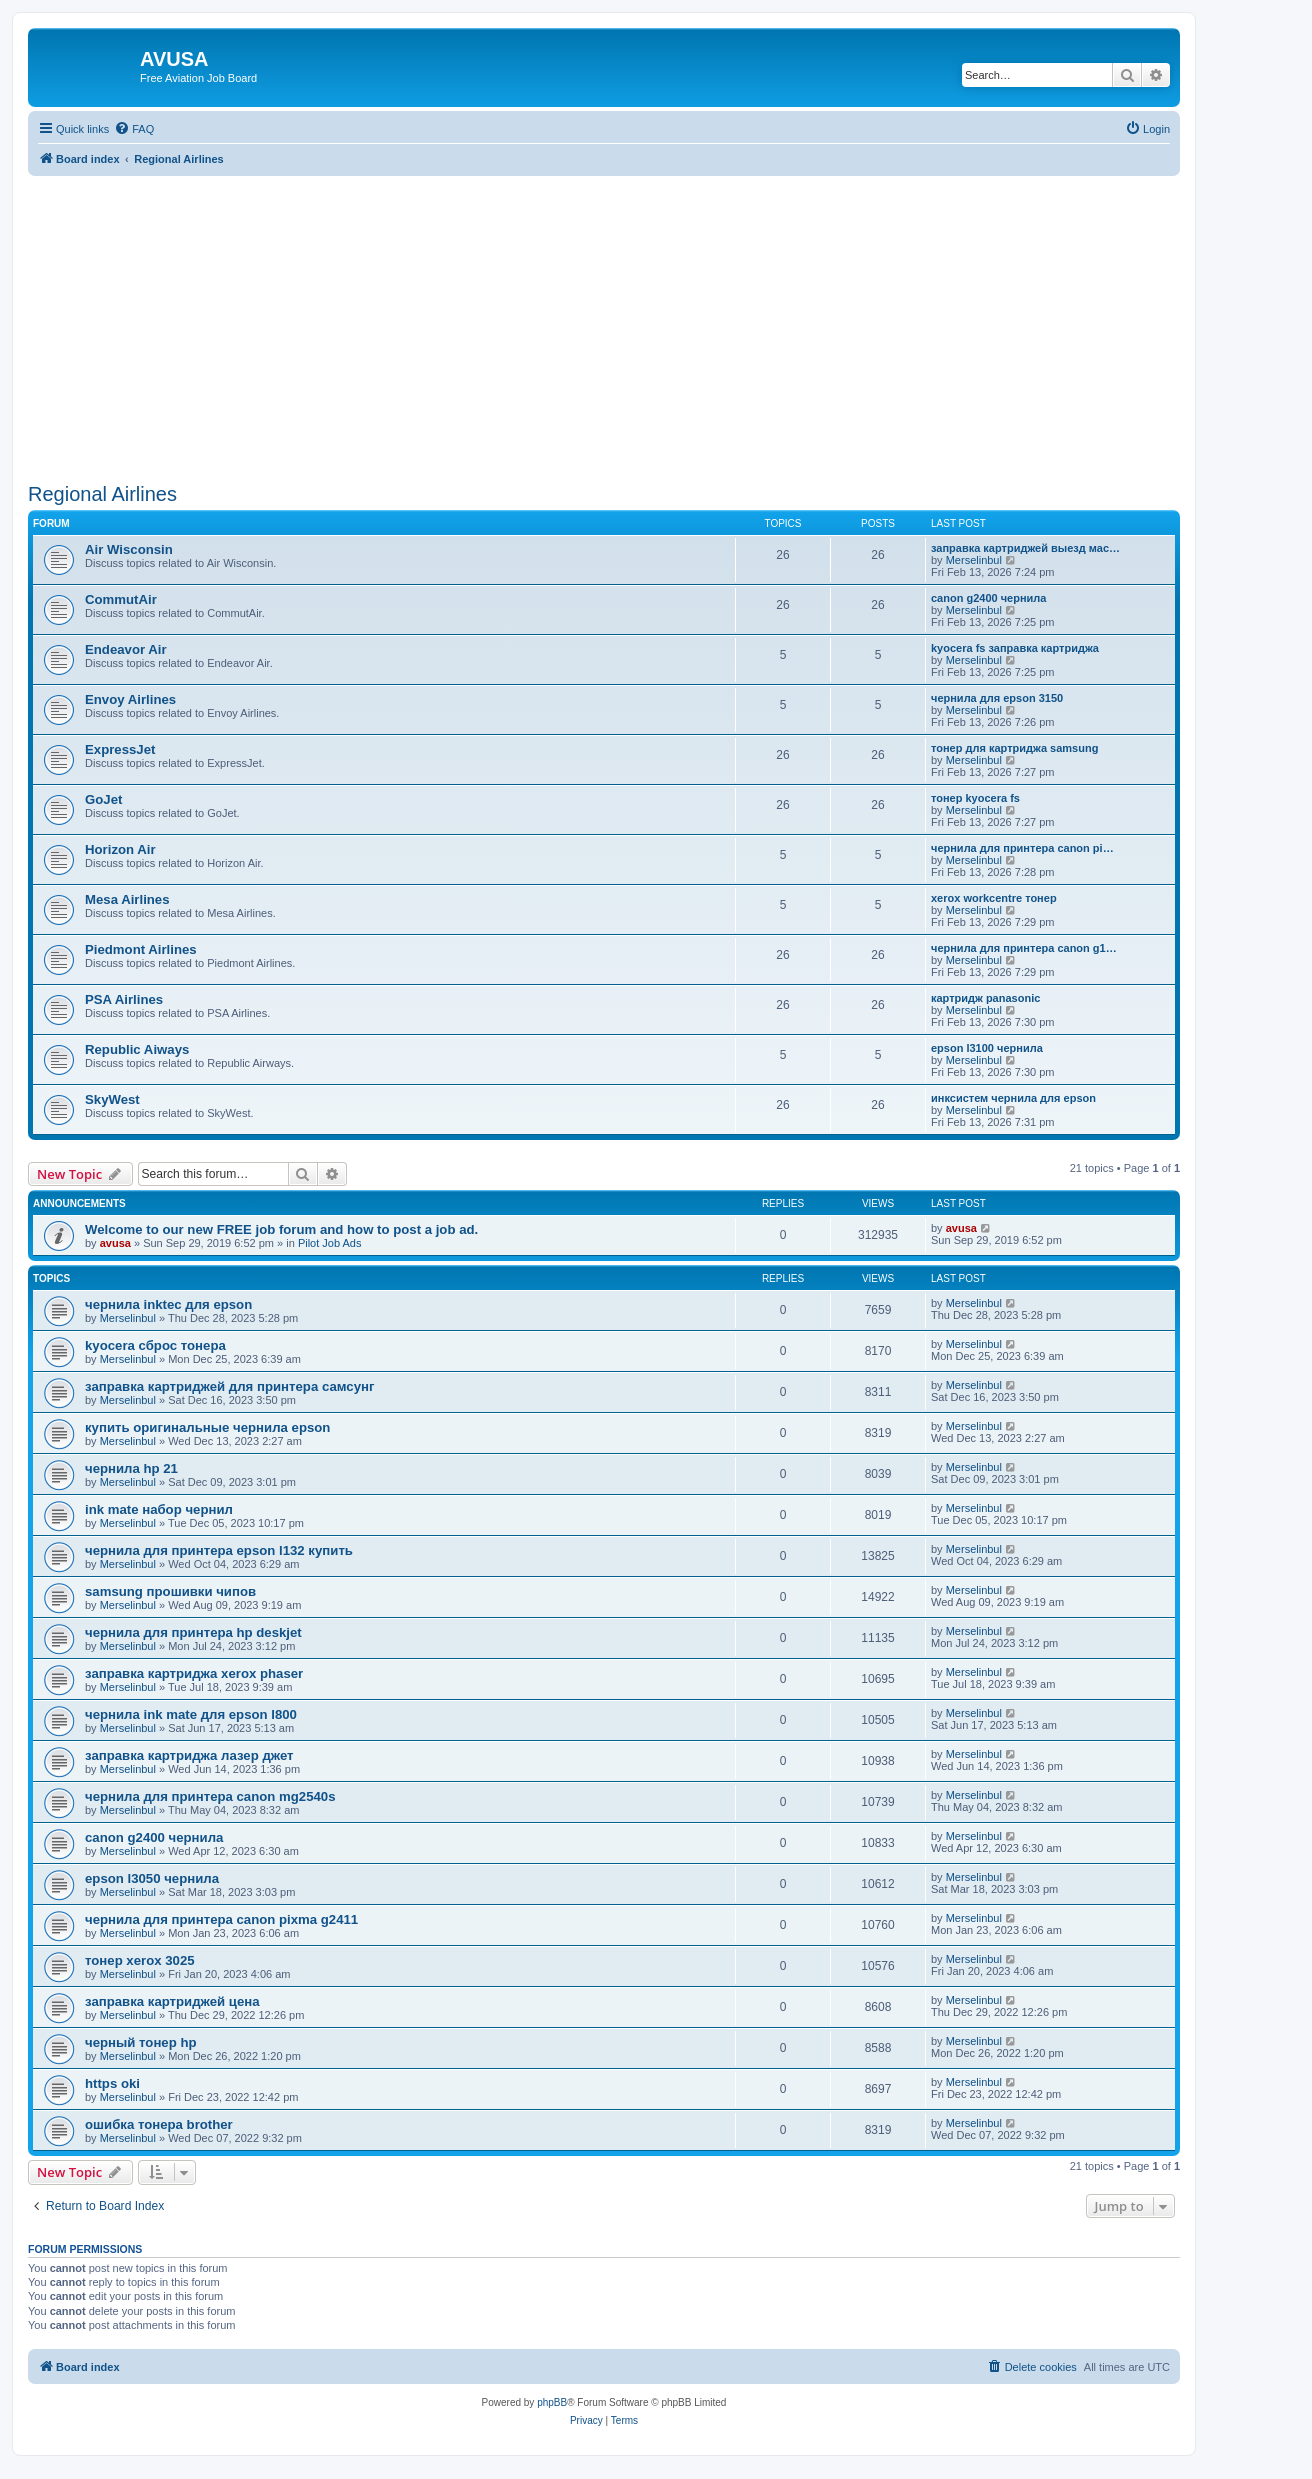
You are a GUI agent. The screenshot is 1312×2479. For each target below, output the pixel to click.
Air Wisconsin (129, 549)
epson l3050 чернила (152, 1878)
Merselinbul (974, 560)
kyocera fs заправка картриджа (1015, 648)
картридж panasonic (985, 998)
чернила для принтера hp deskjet (193, 1632)
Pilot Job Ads (330, 1243)
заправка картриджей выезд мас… (1025, 548)
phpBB (552, 2402)
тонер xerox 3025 (140, 1960)
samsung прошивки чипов (170, 1591)
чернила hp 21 (131, 1468)
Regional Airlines (102, 494)
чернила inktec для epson (168, 1304)
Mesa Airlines (127, 899)
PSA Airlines (124, 999)
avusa (115, 1243)
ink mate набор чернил (159, 1509)
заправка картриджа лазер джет (189, 1755)
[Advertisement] (604, 316)
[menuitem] (134, 129)
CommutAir (121, 599)
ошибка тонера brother (159, 2124)
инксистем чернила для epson (1013, 1098)
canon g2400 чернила (988, 598)
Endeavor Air (126, 649)
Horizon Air (120, 849)
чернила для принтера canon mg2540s (210, 1796)
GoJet (103, 799)
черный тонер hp (141, 2042)
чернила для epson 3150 (997, 698)
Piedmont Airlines (141, 949)
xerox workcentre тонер (994, 898)
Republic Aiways (137, 1049)
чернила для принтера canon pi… (1022, 848)
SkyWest (112, 1099)
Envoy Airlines (130, 699)
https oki (112, 2083)
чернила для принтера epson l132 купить (219, 1550)
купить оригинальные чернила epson (207, 1427)
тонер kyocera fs (975, 798)
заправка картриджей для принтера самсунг (229, 1386)
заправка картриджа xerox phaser (194, 1673)
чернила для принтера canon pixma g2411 (221, 1919)
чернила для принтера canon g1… (1024, 948)
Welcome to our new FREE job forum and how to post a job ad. (281, 1229)
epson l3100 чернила (987, 1048)
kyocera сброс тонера (155, 1345)
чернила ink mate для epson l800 (191, 1714)
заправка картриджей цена (172, 2001)
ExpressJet (120, 749)
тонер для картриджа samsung (1014, 748)
